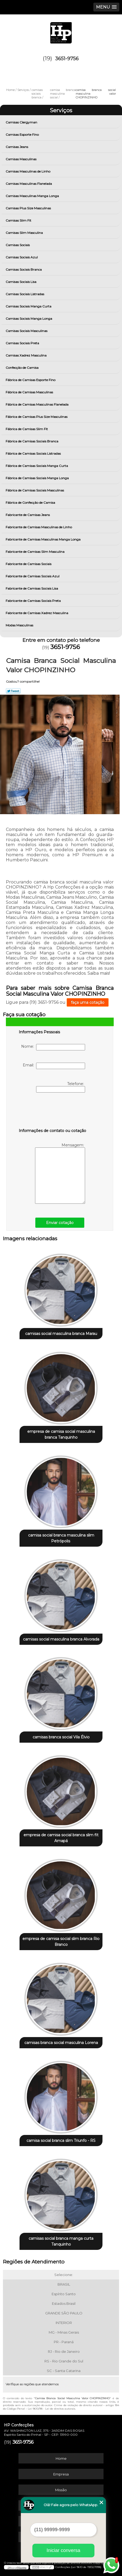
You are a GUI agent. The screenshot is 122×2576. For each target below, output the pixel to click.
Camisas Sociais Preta (23, 343)
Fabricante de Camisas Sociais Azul (33, 576)
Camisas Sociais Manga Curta (29, 306)
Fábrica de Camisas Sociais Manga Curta (37, 466)
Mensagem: (60, 1173)
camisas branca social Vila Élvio (61, 1737)
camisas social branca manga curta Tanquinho (61, 2241)
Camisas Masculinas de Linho (28, 171)
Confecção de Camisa (22, 368)
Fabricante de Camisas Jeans (28, 515)
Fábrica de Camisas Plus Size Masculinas (37, 417)
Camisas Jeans (17, 147)
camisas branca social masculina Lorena (61, 2042)
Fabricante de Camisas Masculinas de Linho (39, 527)
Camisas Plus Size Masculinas (29, 208)
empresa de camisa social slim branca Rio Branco (61, 1941)
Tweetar (13, 691)
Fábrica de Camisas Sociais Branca (32, 441)
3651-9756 (67, 59)
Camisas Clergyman (22, 122)
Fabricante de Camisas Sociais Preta (34, 601)
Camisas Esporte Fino (23, 135)
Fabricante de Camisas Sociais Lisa (32, 588)
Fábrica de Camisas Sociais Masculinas (35, 490)
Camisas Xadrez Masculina (26, 355)
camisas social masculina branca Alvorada (61, 1639)
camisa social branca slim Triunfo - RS (61, 2140)
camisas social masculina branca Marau (61, 1333)
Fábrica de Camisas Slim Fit (27, 429)
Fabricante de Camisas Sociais (29, 564)
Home (61, 2458)
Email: (54, 1066)
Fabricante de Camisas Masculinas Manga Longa (43, 539)
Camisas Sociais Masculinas (27, 331)
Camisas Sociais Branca (24, 269)
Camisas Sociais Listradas (25, 294)
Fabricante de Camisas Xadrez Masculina (37, 613)
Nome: (53, 1047)
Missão (61, 2490)
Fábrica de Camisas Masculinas (30, 392)
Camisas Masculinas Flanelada (29, 184)
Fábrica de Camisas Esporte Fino (31, 380)
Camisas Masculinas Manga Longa (33, 196)
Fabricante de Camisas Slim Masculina (35, 552)
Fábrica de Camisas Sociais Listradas (34, 453)
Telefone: (60, 1087)
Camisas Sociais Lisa (21, 282)
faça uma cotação (87, 1002)
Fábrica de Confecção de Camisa (31, 503)
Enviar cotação (60, 1222)
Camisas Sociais (18, 245)
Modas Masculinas (20, 625)
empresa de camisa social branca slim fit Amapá (61, 1838)
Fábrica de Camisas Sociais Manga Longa (38, 478)
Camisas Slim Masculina (25, 233)
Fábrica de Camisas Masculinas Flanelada (37, 404)
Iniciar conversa (63, 2550)
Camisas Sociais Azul (22, 257)
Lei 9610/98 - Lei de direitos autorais (51, 2408)
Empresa (61, 2474)
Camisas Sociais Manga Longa (29, 319)
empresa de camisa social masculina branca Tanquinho (61, 1434)
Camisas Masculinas (21, 159)
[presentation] (52, 1111)
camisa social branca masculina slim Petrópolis (61, 1538)
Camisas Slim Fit (19, 220)
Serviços (61, 110)
